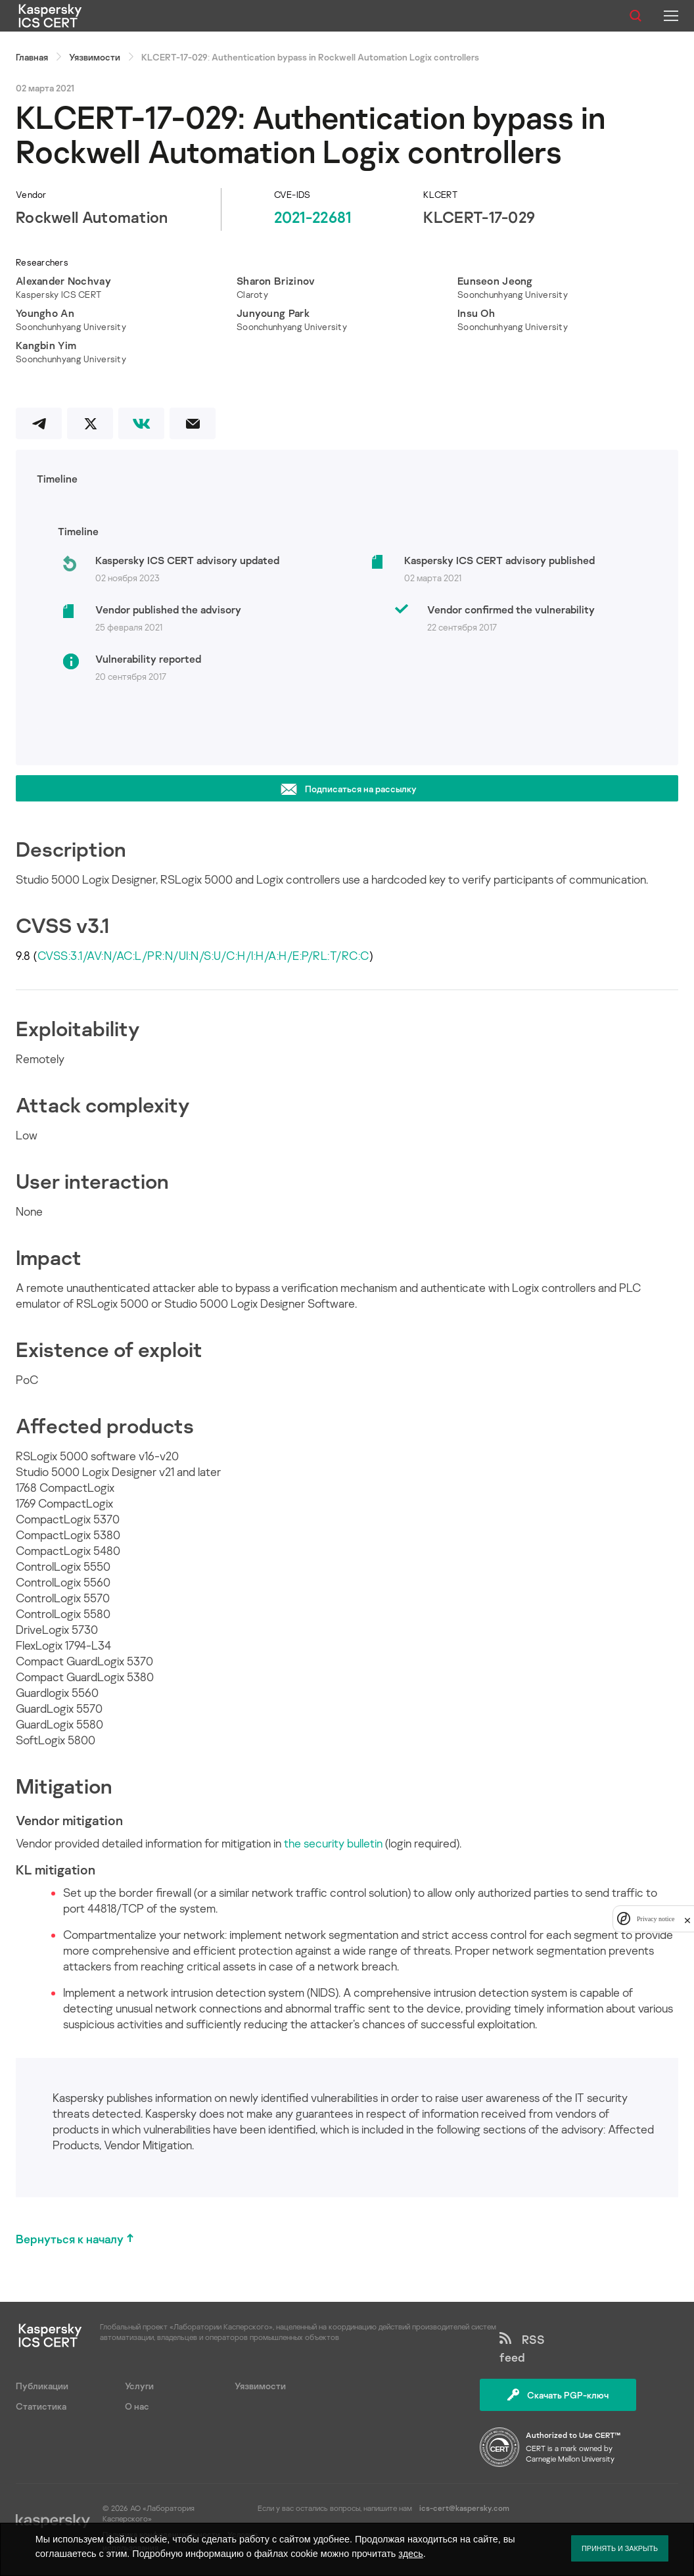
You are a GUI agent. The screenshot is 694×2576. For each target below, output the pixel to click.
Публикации (42, 2385)
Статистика (41, 2406)
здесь (410, 2553)
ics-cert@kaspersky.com (464, 2508)
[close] (687, 1919)
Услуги (139, 2385)
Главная (32, 56)
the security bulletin (333, 1843)
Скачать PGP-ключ (558, 2395)
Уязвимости (94, 56)
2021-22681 (313, 216)
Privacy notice (655, 1918)
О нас (137, 2406)
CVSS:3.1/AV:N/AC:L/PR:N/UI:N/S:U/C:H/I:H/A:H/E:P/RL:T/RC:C (203, 955)
